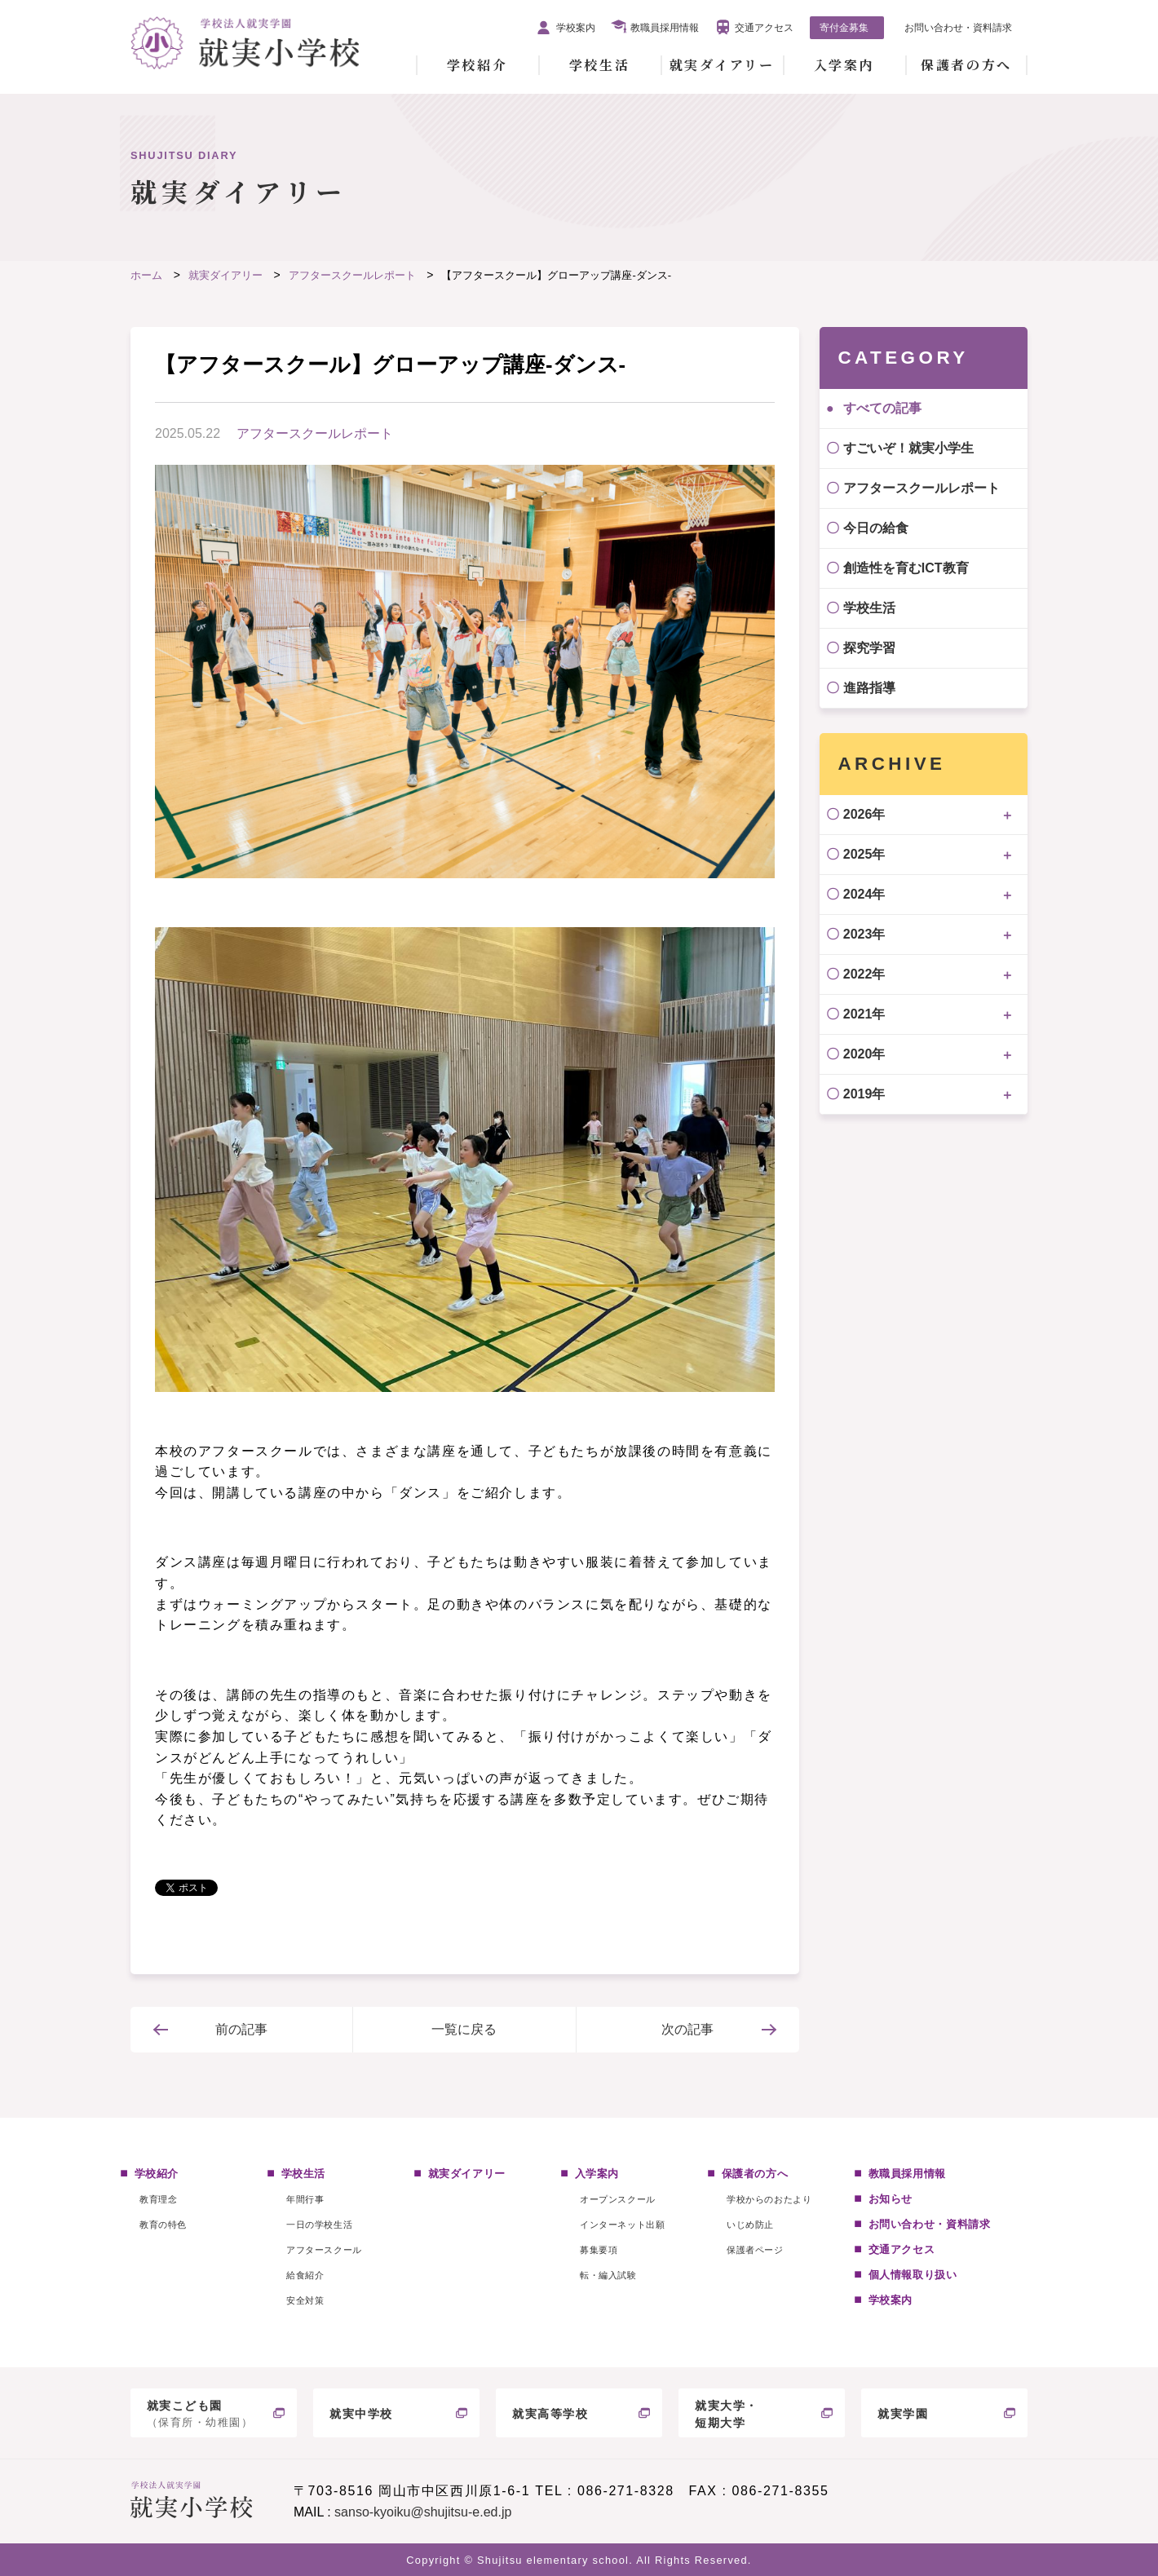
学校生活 (599, 64)
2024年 (864, 894)
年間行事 (305, 2199)
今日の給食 (875, 528)
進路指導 (869, 688)
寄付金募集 (844, 27)
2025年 (864, 854)
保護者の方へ (966, 64)
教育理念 (158, 2199)
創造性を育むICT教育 (906, 568)
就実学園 (902, 2413)
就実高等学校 (550, 2413)
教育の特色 (163, 2224)
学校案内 (575, 27)
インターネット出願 (622, 2224)
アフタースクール (323, 2250)
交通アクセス (764, 27)
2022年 (864, 974)
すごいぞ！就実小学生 (908, 448)
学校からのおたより (769, 2199)
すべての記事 (882, 408)
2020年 (864, 1054)
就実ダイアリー (722, 64)
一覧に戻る (464, 2029)
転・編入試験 (608, 2275)
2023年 (864, 934)
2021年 (864, 1014)
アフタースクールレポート (314, 433)
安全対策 (305, 2300)
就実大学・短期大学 (726, 2414)
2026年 (864, 814)
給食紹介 (305, 2275)
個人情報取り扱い (912, 2275)
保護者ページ (755, 2250)
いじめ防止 (750, 2224)
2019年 (864, 1094)
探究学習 (869, 648)
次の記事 (687, 2029)
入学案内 (844, 64)
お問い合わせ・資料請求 (958, 27)
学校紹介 (477, 64)
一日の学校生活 (319, 2224)
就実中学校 (361, 2413)
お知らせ (890, 2199)
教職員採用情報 (664, 27)
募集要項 (598, 2250)
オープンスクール (617, 2199)
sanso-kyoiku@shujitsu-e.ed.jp (422, 2512)
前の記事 (241, 2029)
